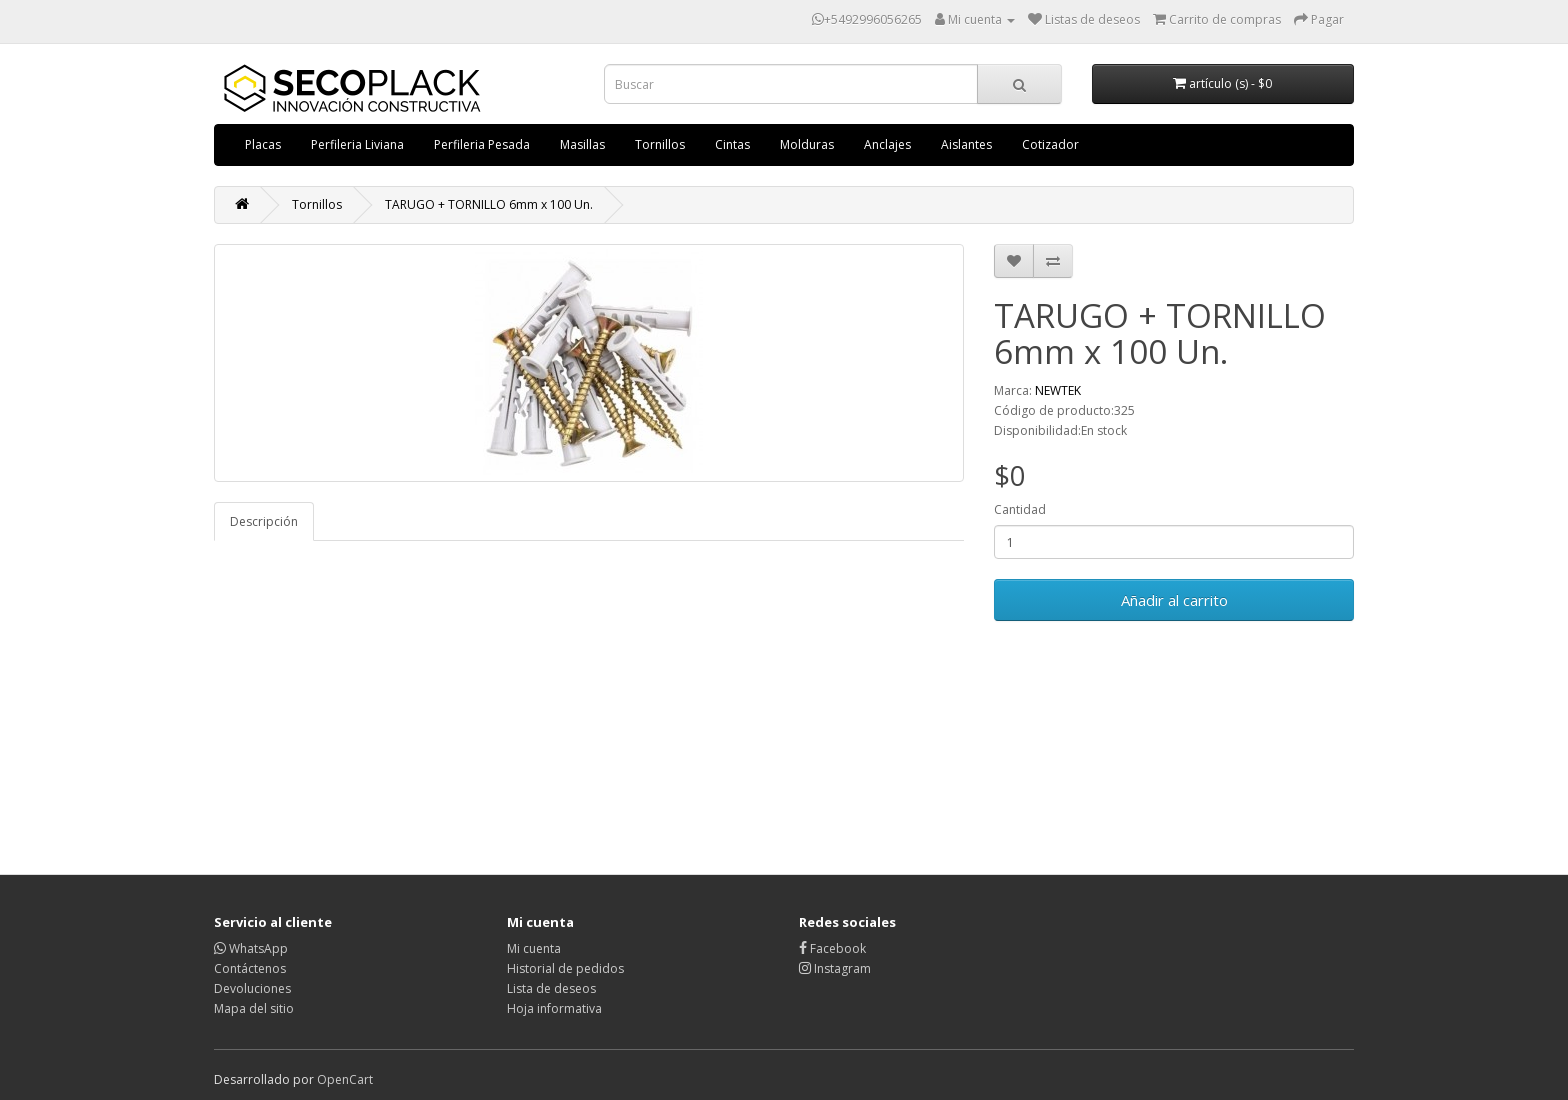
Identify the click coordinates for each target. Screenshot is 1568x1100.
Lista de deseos (551, 988)
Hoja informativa (554, 1008)
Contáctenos (250, 968)
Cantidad (1020, 509)
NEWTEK (1058, 390)
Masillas (582, 144)
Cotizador (1050, 144)
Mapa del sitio (254, 1008)
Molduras (807, 144)
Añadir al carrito (1174, 600)
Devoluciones (252, 988)
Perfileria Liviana (357, 144)
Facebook (832, 948)
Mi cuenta (534, 948)
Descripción (264, 521)
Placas (263, 144)
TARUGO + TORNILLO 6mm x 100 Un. (489, 204)
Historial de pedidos (565, 968)
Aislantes (966, 144)
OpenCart (345, 1079)
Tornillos (660, 144)
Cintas (732, 144)
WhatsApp (251, 948)
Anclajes (887, 144)
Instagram (835, 968)
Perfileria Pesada (482, 144)
